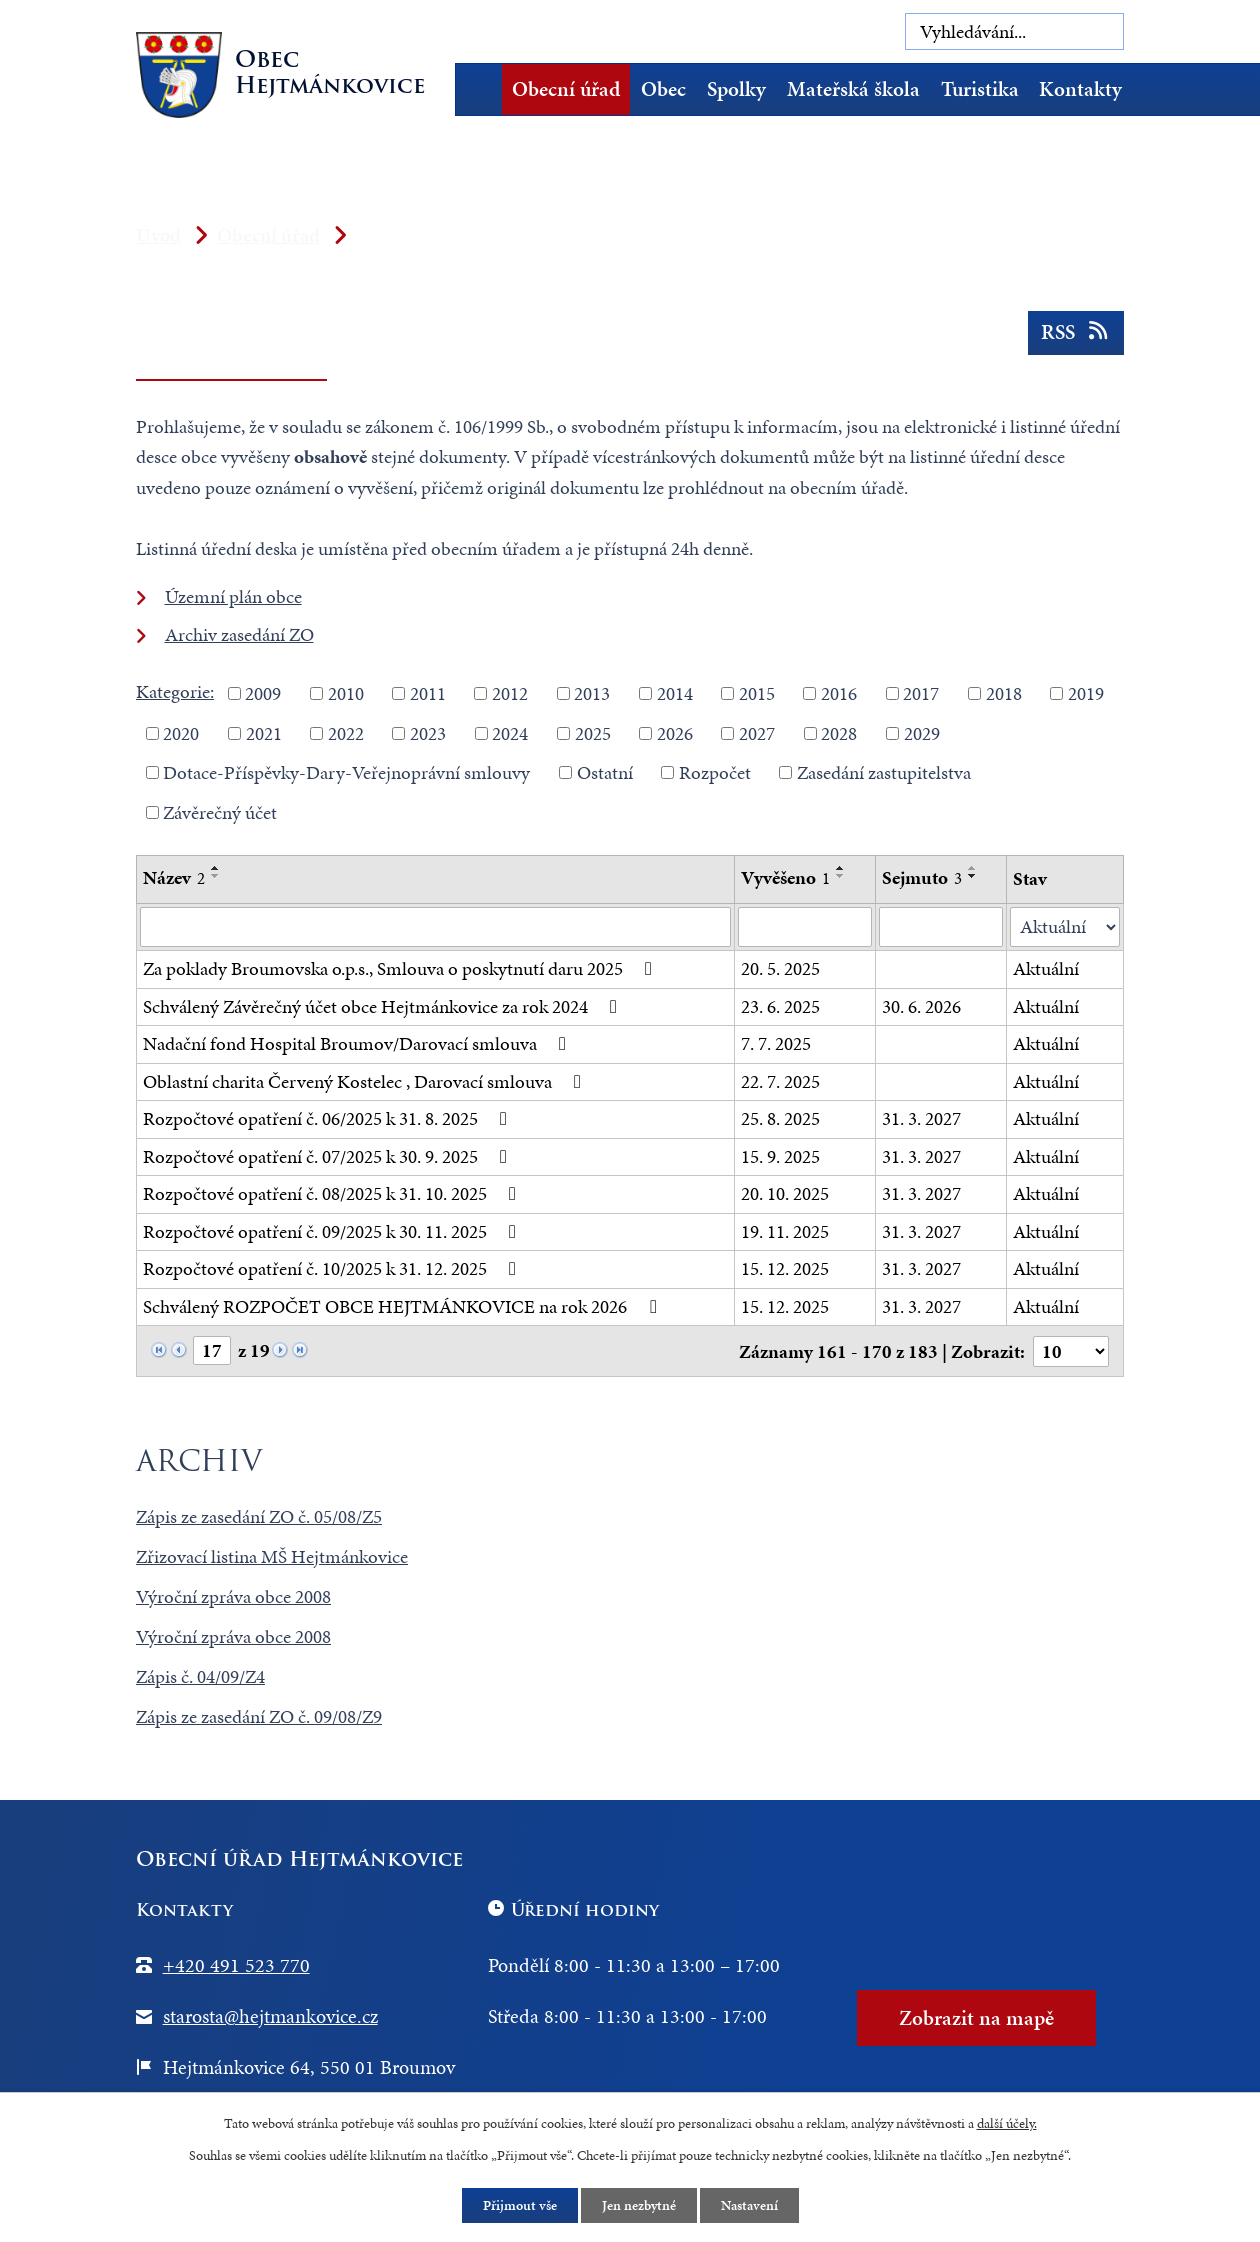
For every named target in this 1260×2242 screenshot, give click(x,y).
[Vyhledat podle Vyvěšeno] (805, 927)
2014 (675, 693)
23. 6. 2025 (780, 1006)
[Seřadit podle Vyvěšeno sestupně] (841, 876)
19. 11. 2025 (785, 1231)
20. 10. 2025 (785, 1193)
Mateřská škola (853, 89)
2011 (428, 693)
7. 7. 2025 (776, 1043)
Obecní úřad (566, 89)
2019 (1086, 693)
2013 (592, 693)
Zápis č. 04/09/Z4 (200, 1676)
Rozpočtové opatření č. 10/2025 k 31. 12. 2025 (333, 1268)
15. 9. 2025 (780, 1156)
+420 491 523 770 (236, 1965)
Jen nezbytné (639, 2205)
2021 (264, 732)
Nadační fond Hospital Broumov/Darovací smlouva (358, 1043)
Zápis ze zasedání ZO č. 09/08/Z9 (259, 1716)
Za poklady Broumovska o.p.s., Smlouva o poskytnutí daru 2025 (401, 968)
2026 (675, 732)
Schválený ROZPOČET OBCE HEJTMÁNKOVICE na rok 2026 (403, 1306)
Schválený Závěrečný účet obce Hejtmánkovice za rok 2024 (384, 1006)
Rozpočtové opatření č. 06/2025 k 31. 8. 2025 (329, 1118)
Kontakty (1080, 89)
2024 (510, 732)
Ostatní (605, 772)
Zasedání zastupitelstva (884, 772)
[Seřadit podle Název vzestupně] (216, 868)
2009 (263, 693)
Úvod (485, 89)
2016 (839, 693)
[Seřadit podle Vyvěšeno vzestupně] (841, 868)
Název (174, 877)
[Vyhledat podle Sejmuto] (941, 927)
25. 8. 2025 (780, 1118)
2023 (428, 732)
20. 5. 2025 (780, 968)
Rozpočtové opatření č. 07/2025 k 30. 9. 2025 (329, 1156)
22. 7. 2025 (780, 1081)
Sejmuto (922, 877)
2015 (757, 693)
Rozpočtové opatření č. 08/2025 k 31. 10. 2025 (333, 1193)
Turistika (980, 89)
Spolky (736, 89)
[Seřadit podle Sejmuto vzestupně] (973, 868)
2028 (839, 732)
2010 (346, 693)
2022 (346, 732)
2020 (181, 732)
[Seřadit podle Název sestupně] (216, 876)
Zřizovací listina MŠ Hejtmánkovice (272, 1556)
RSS (1076, 332)
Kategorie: (175, 691)
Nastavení (749, 2205)
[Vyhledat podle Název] (435, 927)
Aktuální (1046, 968)
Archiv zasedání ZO (239, 634)
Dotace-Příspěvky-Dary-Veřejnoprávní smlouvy (346, 772)
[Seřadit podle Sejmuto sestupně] (973, 876)
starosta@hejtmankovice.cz (270, 2016)
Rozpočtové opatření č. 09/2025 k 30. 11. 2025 (333, 1231)
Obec (663, 89)
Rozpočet (715, 772)
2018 (1004, 693)
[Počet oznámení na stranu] (1071, 1351)
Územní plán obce (233, 596)
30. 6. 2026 (921, 1006)
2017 (921, 693)
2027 (757, 732)
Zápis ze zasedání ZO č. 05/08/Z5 (259, 1516)
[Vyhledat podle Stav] (1065, 927)
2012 (510, 693)
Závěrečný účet (220, 811)
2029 (922, 732)
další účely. (1007, 2123)
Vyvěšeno (785, 877)
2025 (593, 732)
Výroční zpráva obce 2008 (233, 1596)
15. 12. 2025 (785, 1268)
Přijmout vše (520, 2205)
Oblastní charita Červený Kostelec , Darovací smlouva (366, 1081)
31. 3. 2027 (921, 1118)
